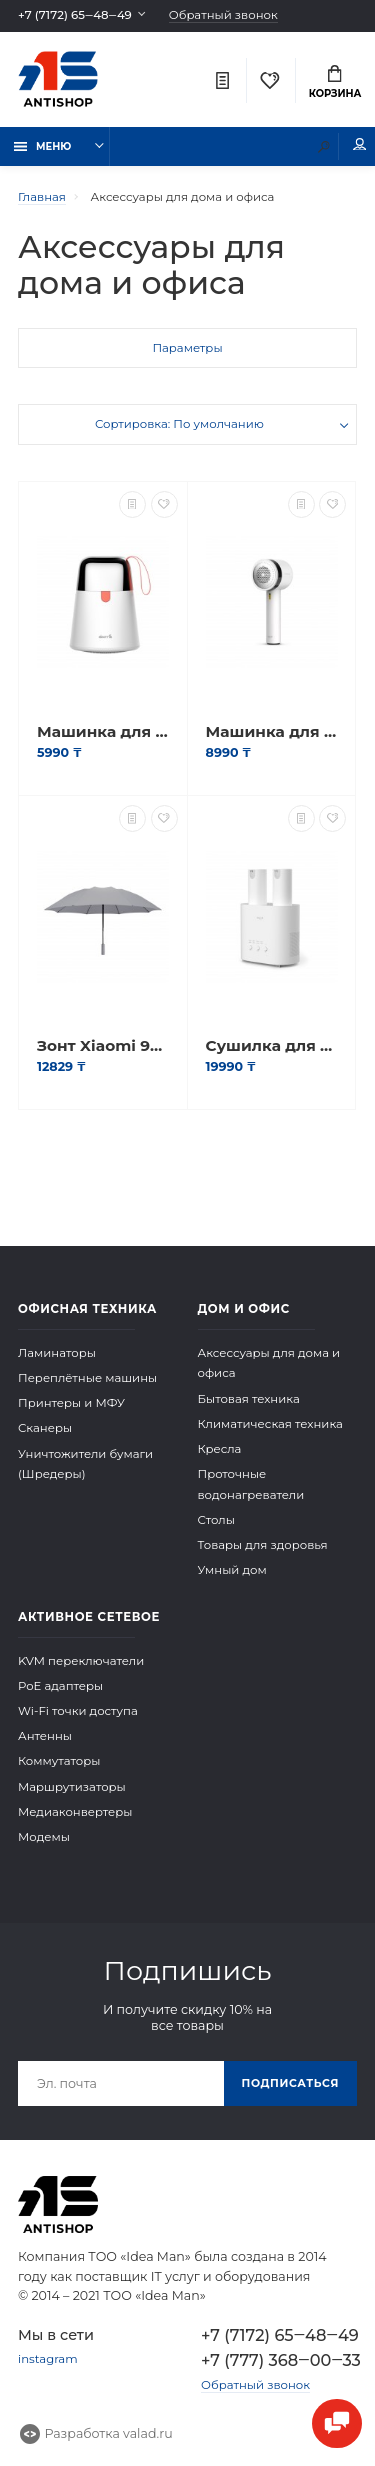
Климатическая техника (270, 1424)
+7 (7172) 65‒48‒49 (75, 15)
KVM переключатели (81, 1661)
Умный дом (232, 1570)
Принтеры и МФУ (71, 1403)
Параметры (187, 348)
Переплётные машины (87, 1378)
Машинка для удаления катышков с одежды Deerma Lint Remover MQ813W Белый (272, 732)
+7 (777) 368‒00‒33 (279, 2360)
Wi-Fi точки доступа (78, 1711)
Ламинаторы (57, 1353)
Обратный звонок (223, 15)
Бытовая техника (249, 1399)
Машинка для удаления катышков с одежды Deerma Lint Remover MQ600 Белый (103, 732)
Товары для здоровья (263, 1545)
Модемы (44, 1837)
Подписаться (290, 2083)
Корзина (335, 82)
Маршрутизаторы (72, 1787)
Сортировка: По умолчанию (179, 424)
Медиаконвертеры (75, 1812)
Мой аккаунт (360, 144)
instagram (48, 2359)
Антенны (45, 1736)
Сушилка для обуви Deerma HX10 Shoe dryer (272, 1046)
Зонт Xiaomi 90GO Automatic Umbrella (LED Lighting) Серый (103, 1046)
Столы (216, 1520)
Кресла (220, 1449)
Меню (43, 146)
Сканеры (45, 1428)
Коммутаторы (59, 1761)
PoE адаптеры (60, 1686)
